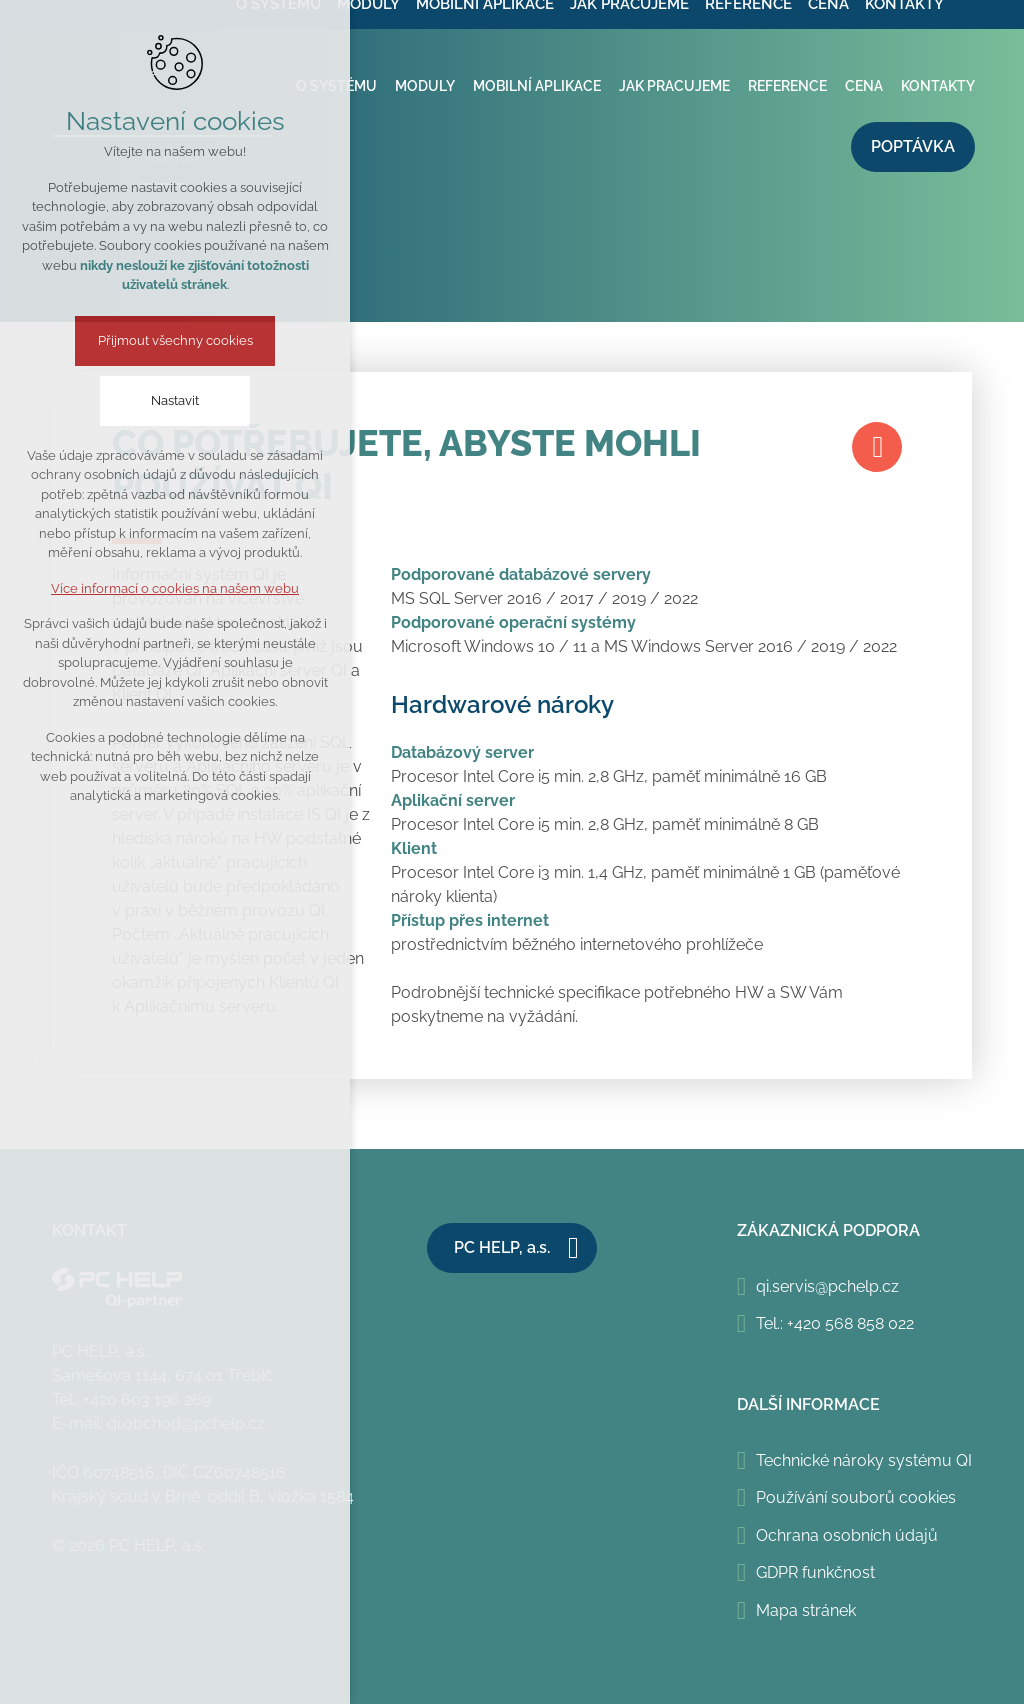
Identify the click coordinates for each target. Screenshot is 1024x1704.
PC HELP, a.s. (502, 1247)
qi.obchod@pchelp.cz (186, 1423)
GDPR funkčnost (815, 1572)
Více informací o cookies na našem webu (175, 588)
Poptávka (913, 146)
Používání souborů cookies (856, 1497)
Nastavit (175, 400)
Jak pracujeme (674, 86)
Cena (864, 86)
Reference (787, 86)
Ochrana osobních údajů (847, 1535)
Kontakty (938, 86)
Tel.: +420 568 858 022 (835, 1323)
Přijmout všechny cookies (175, 340)
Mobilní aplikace (537, 86)
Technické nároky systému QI (864, 1460)
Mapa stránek (806, 1610)
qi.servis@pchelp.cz (827, 1286)
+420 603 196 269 (147, 1399)
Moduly (425, 86)
